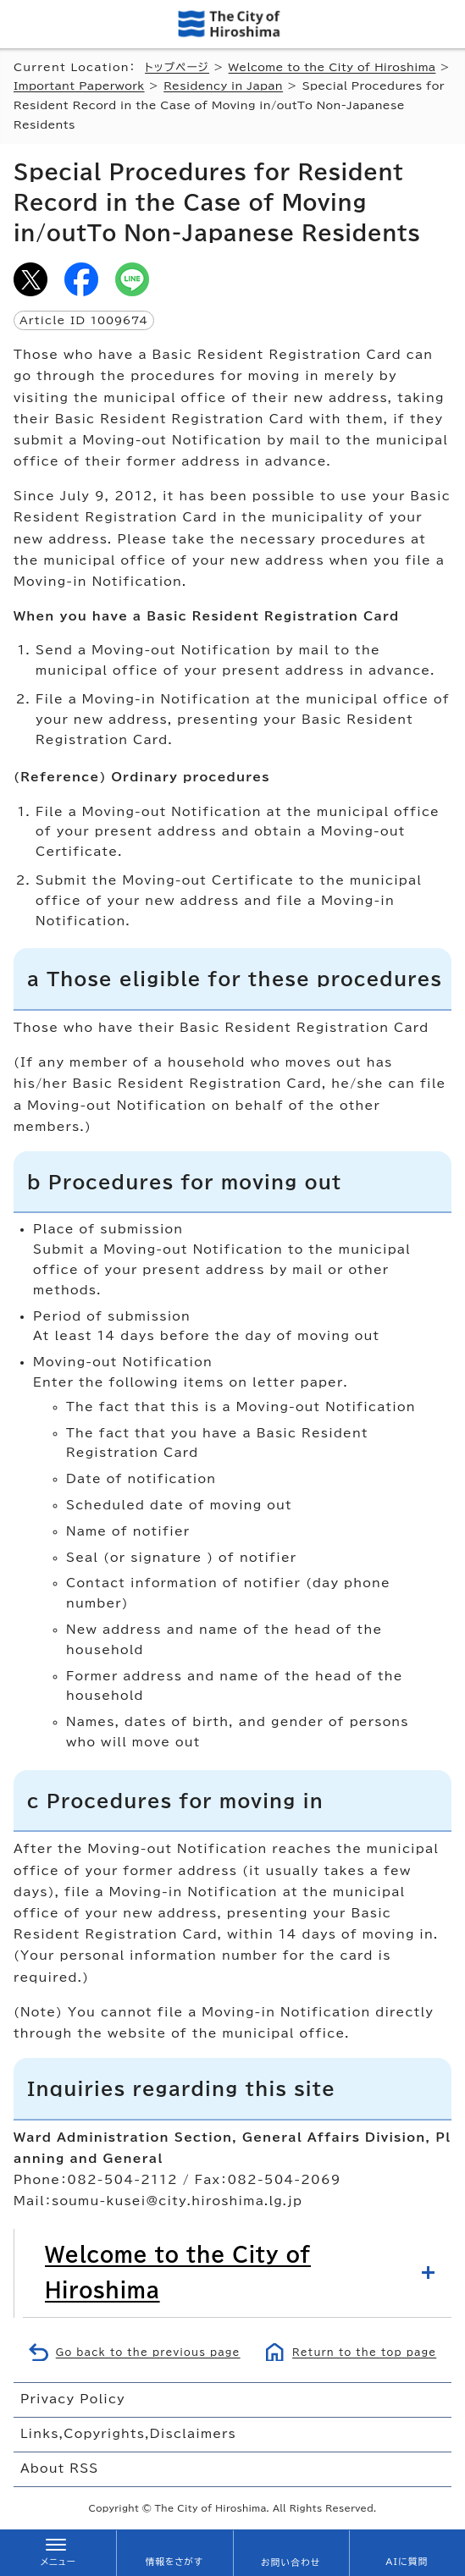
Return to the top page (364, 2352)
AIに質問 (406, 2561)
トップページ (177, 67)
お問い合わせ (290, 2562)
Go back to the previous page (148, 2352)
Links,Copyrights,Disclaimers (128, 2434)
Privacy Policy (72, 2399)
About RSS (59, 2468)
